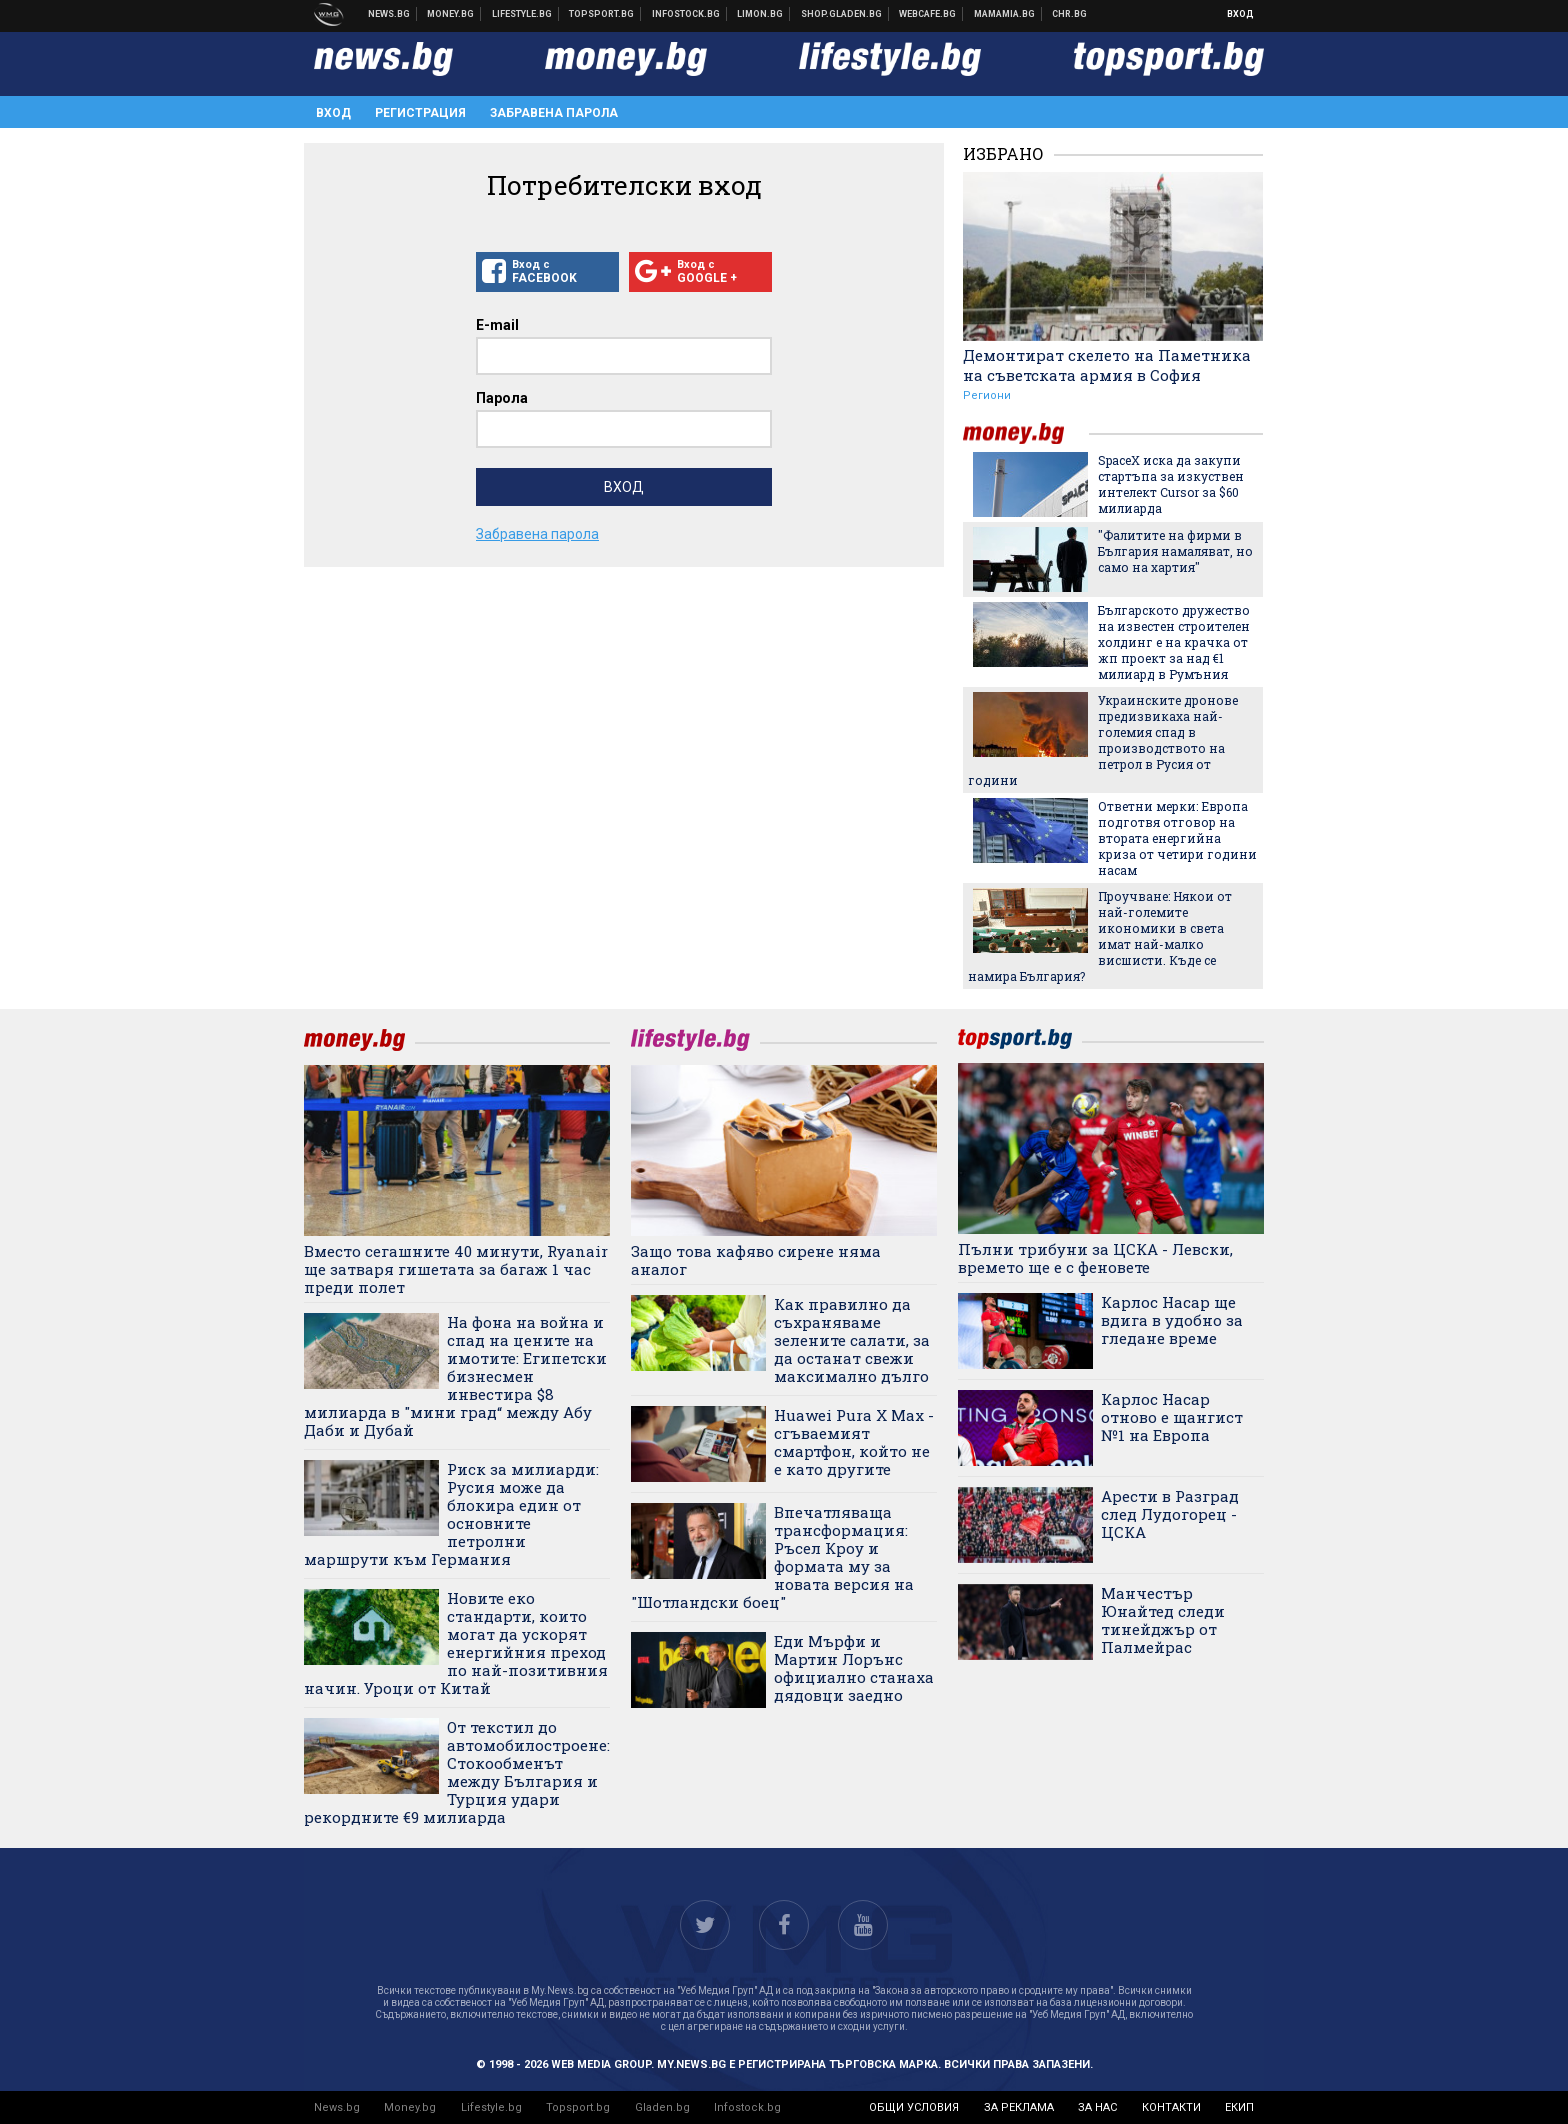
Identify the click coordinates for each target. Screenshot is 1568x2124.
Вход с (547, 272)
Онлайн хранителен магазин (842, 14)
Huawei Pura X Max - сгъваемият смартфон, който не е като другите (854, 1442)
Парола (502, 398)
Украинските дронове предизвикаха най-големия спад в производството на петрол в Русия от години (1103, 740)
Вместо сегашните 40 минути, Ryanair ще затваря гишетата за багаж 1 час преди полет (456, 1269)
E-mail (497, 325)
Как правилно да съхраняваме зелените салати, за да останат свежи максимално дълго (852, 1340)
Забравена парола (554, 113)
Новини (389, 14)
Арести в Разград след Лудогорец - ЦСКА (1170, 1514)
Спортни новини (602, 14)
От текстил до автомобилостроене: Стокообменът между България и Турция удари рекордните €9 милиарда (457, 1772)
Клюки (522, 14)
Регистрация (420, 113)
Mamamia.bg (1005, 14)
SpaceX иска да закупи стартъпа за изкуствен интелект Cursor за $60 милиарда (1171, 484)
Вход (1240, 14)
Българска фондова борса (686, 14)
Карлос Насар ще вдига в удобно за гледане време (1172, 1320)
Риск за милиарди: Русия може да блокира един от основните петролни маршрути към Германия (451, 1514)
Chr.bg (1069, 14)
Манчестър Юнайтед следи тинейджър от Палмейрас (1163, 1620)
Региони (987, 395)
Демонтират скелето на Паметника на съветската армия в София (1107, 365)
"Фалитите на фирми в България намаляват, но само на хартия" (1175, 551)
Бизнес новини (451, 14)
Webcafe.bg (928, 14)
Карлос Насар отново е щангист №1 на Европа (1172, 1417)
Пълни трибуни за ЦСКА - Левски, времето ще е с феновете (1095, 1258)
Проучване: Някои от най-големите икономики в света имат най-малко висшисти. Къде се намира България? (1100, 936)
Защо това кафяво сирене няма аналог (756, 1260)
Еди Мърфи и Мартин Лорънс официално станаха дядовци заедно (854, 1668)
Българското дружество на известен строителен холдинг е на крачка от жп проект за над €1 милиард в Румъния (1174, 642)
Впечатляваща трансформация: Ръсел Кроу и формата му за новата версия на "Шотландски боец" (772, 1557)
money (1026, 433)
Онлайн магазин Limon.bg (760, 14)
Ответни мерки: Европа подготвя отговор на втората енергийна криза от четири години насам (1177, 838)
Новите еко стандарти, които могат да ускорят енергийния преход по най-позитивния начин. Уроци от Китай (456, 1643)
